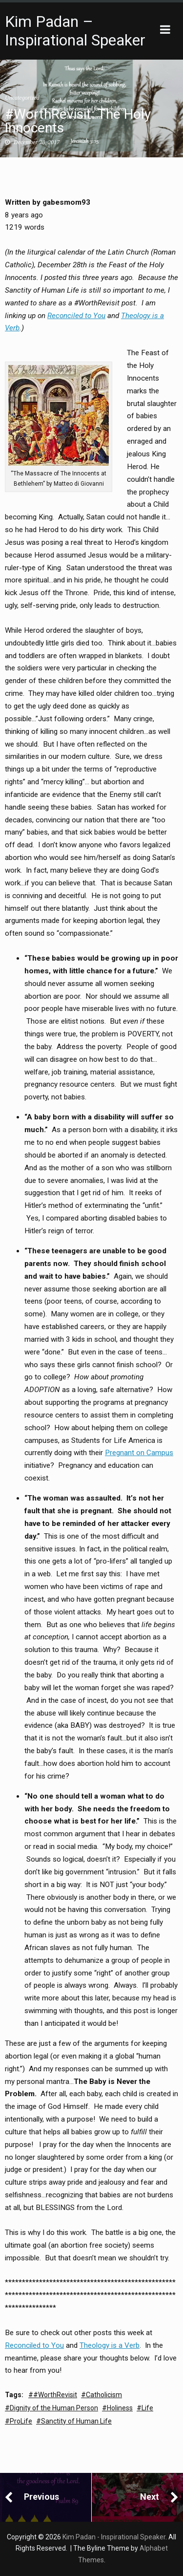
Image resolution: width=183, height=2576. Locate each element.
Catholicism (104, 2395)
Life (147, 2408)
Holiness (120, 2408)
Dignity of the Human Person (54, 2408)
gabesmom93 (66, 202)
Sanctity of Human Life (76, 2421)
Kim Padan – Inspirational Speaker (75, 30)
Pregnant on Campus (139, 1452)
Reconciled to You (76, 315)
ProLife (21, 2421)
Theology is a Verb (110, 2345)
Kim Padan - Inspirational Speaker (113, 2537)
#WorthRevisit (55, 2395)
